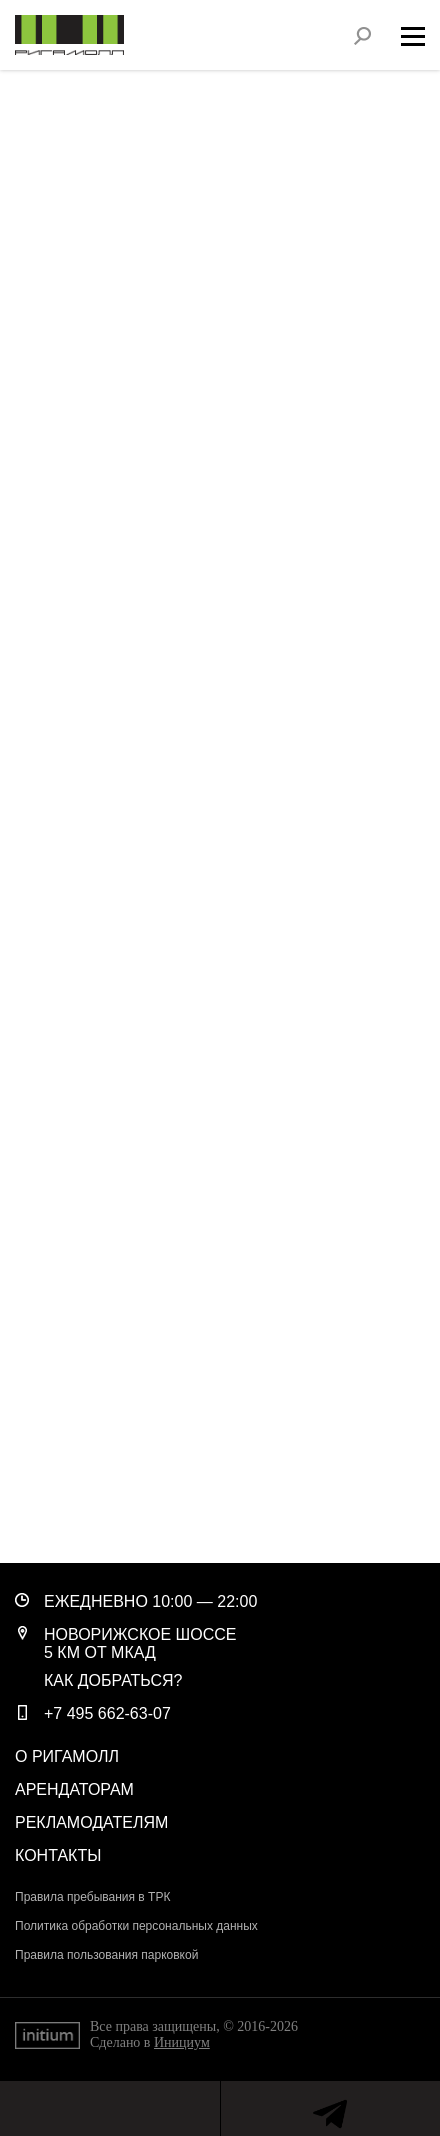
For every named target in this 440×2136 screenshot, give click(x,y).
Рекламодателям (91, 1822)
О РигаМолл (67, 1756)
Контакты (58, 1855)
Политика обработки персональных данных (136, 1926)
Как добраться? (113, 1680)
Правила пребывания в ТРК (92, 1897)
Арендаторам (74, 1789)
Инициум (182, 2042)
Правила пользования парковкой (106, 1955)
